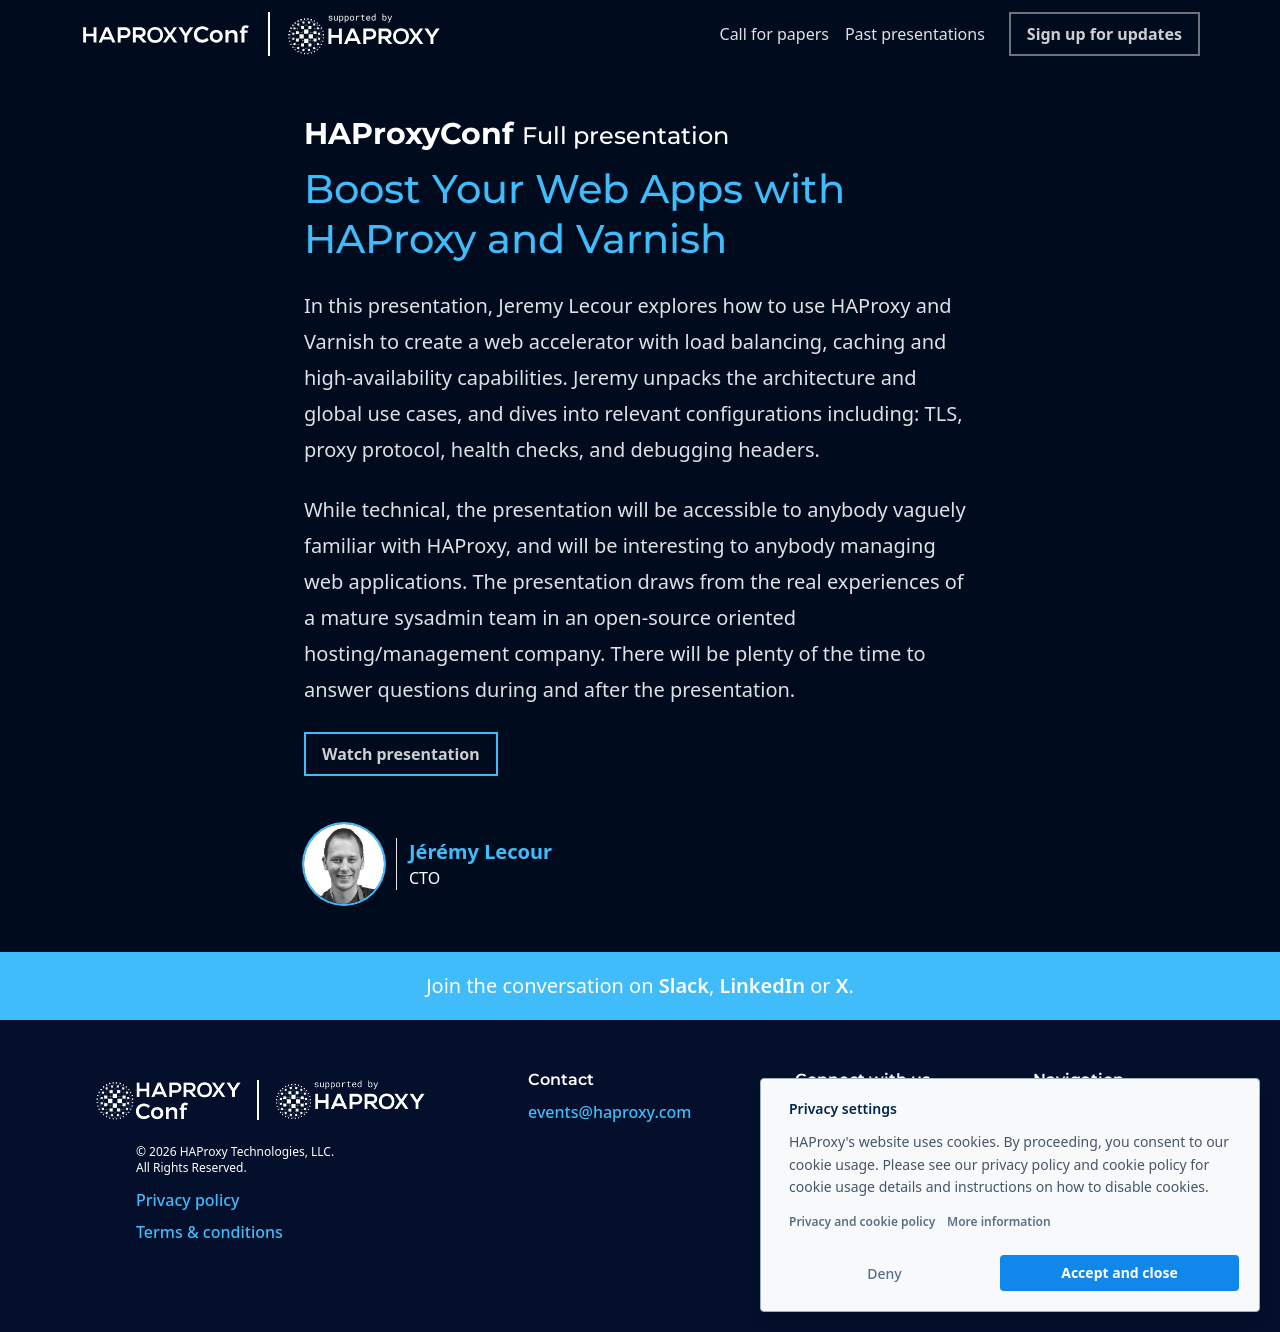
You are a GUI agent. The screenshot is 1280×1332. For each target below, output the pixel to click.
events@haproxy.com (609, 1112)
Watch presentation (401, 754)
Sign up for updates (1104, 34)
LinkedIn (761, 985)
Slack (684, 985)
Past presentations (915, 34)
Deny (884, 1273)
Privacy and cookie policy (862, 1221)
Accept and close (1119, 1272)
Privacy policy (188, 1200)
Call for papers (774, 34)
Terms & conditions (209, 1232)
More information (999, 1221)
